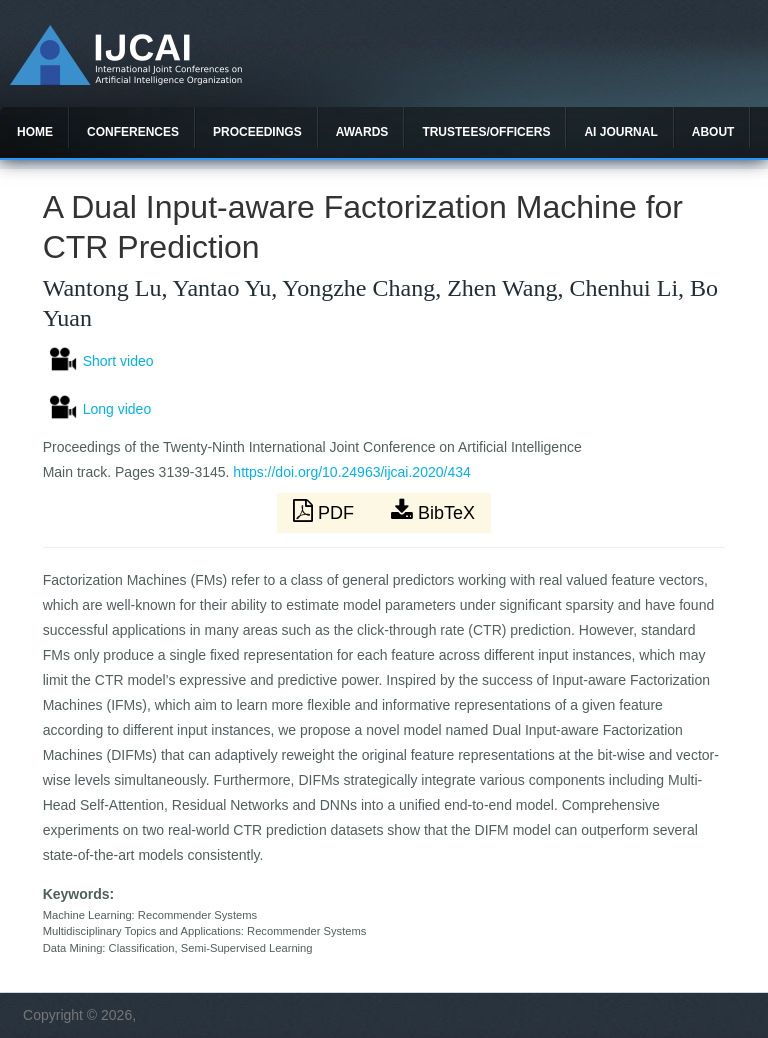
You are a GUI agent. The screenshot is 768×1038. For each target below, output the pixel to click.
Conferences (133, 132)
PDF (326, 511)
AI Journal (620, 132)
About (713, 132)
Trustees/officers (486, 132)
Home (35, 132)
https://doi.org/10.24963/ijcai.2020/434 (351, 472)
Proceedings (257, 132)
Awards (362, 132)
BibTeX (433, 511)
